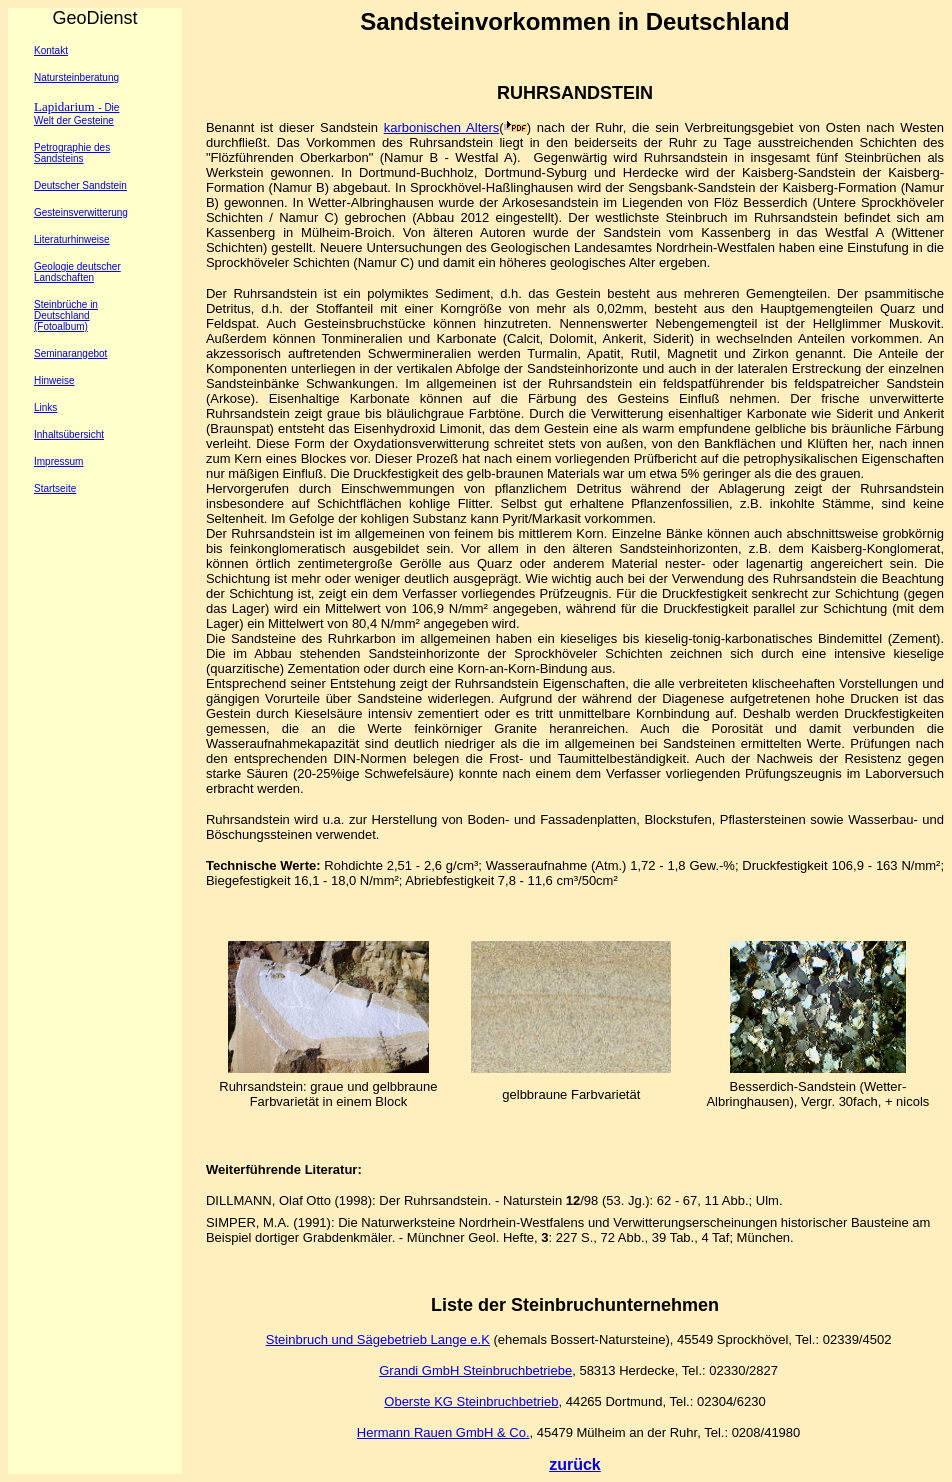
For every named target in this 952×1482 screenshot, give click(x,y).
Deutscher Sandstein (80, 185)
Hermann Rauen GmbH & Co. (443, 1432)
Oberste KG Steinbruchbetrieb (471, 1401)
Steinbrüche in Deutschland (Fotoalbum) (66, 315)
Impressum (58, 461)
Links (45, 407)
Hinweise (54, 380)
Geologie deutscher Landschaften (77, 272)
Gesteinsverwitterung (81, 212)
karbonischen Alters (442, 127)
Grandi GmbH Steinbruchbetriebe (475, 1370)
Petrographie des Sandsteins (72, 153)
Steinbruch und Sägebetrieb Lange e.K (378, 1339)
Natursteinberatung (76, 77)
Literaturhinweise (72, 239)
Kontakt (51, 50)
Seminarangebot (70, 353)
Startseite (55, 488)
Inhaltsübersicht (69, 434)
